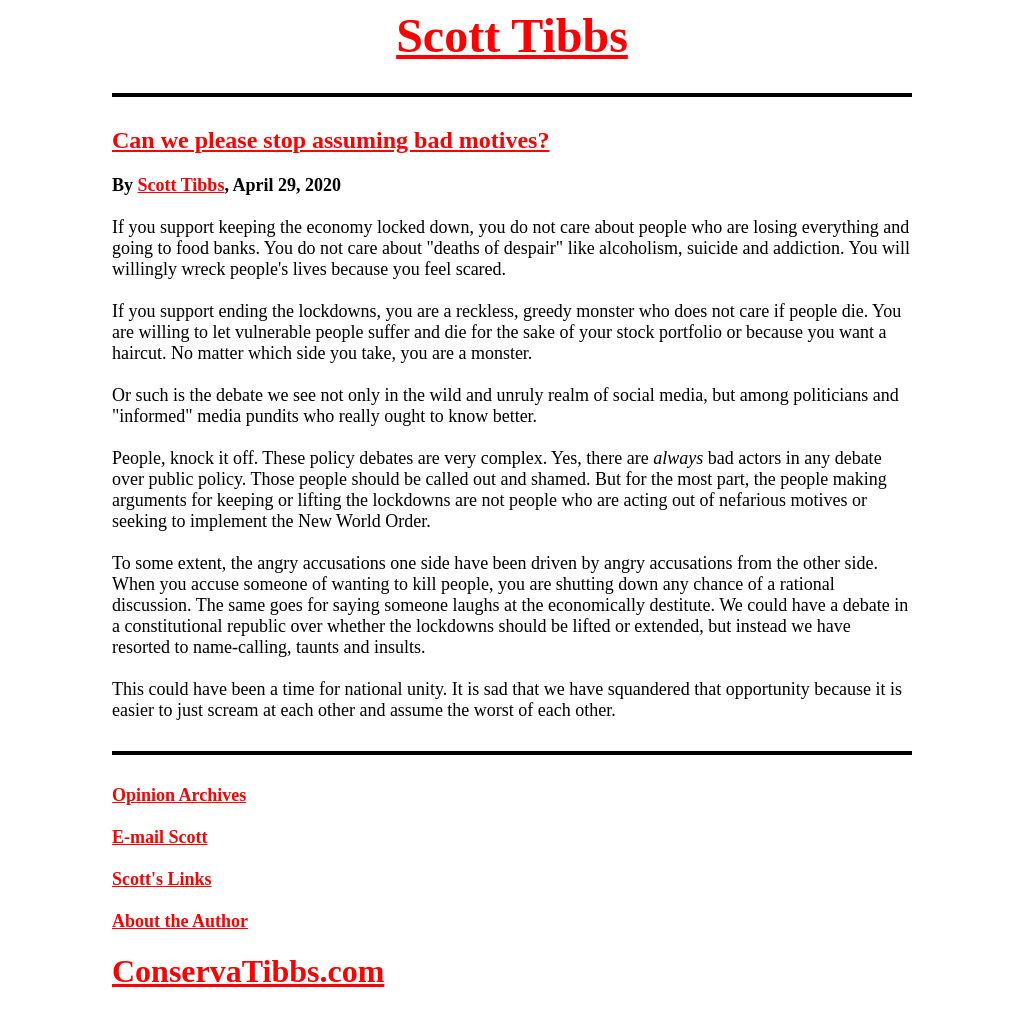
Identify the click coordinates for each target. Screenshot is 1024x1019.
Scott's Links (162, 879)
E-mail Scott (159, 837)
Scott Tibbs (512, 35)
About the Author (180, 921)
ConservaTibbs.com (248, 971)
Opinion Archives (179, 795)
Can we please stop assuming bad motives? (330, 140)
